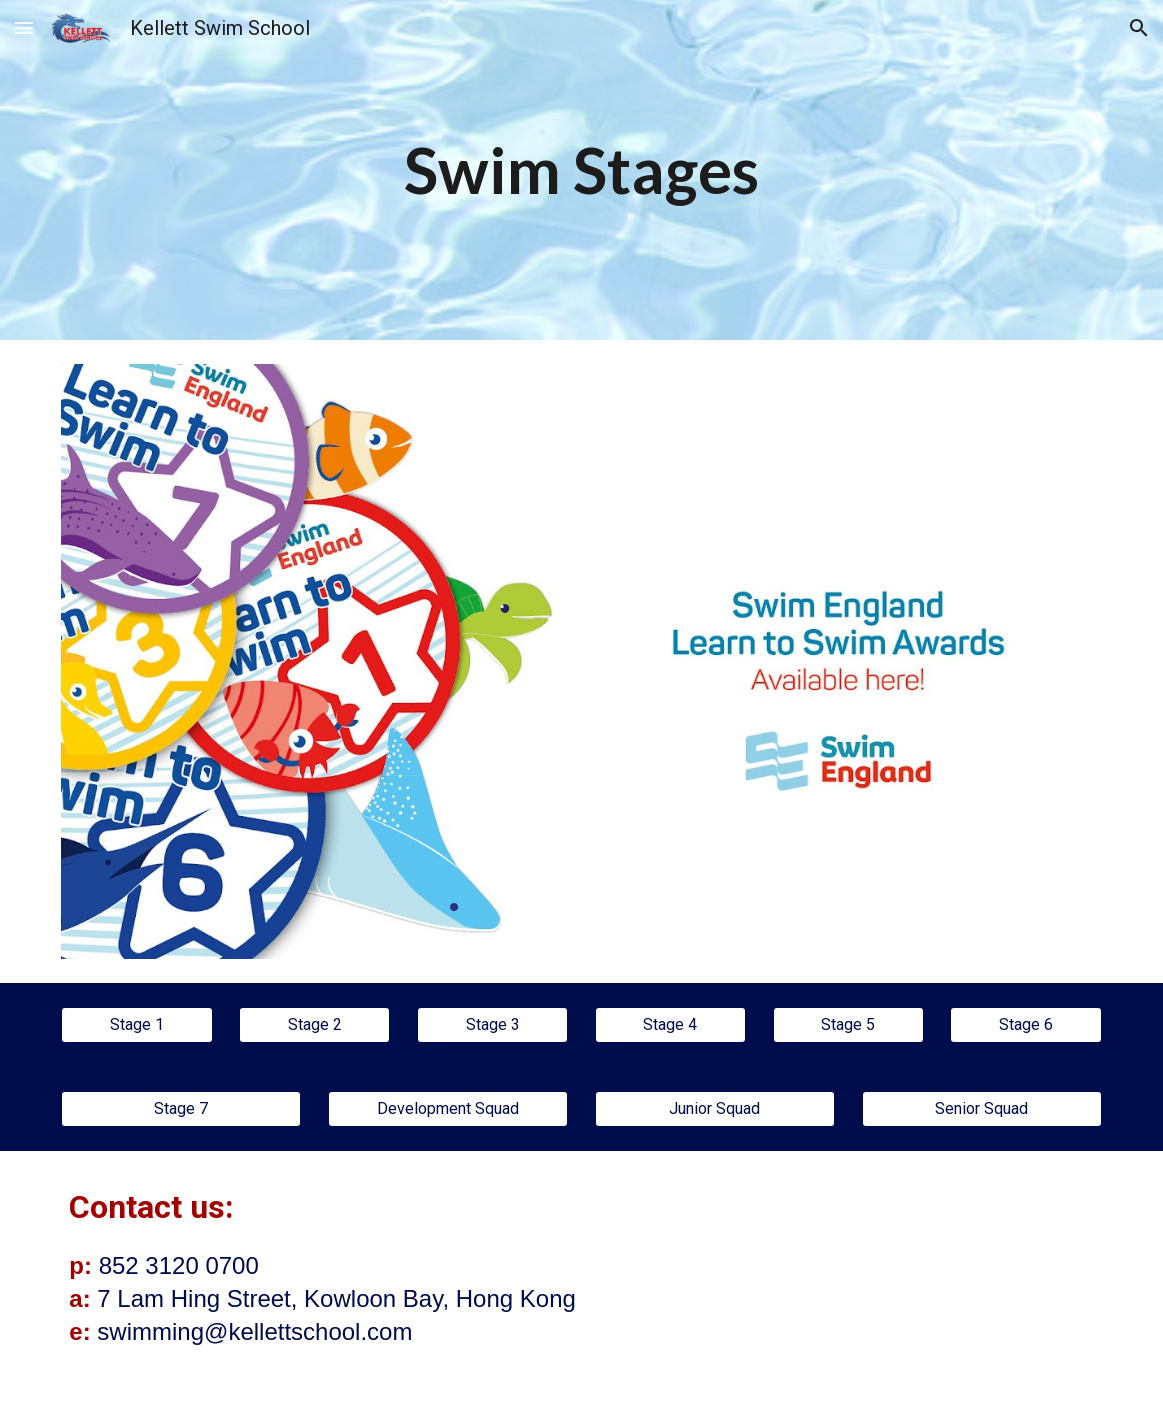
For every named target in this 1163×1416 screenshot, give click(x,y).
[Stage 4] (670, 1024)
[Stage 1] (136, 1024)
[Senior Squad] (982, 1108)
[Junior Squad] (715, 1108)
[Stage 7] (181, 1108)
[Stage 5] (848, 1024)
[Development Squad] (448, 1108)
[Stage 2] (314, 1024)
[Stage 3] (492, 1024)
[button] (24, 27)
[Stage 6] (1025, 1024)
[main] (581, 170)
